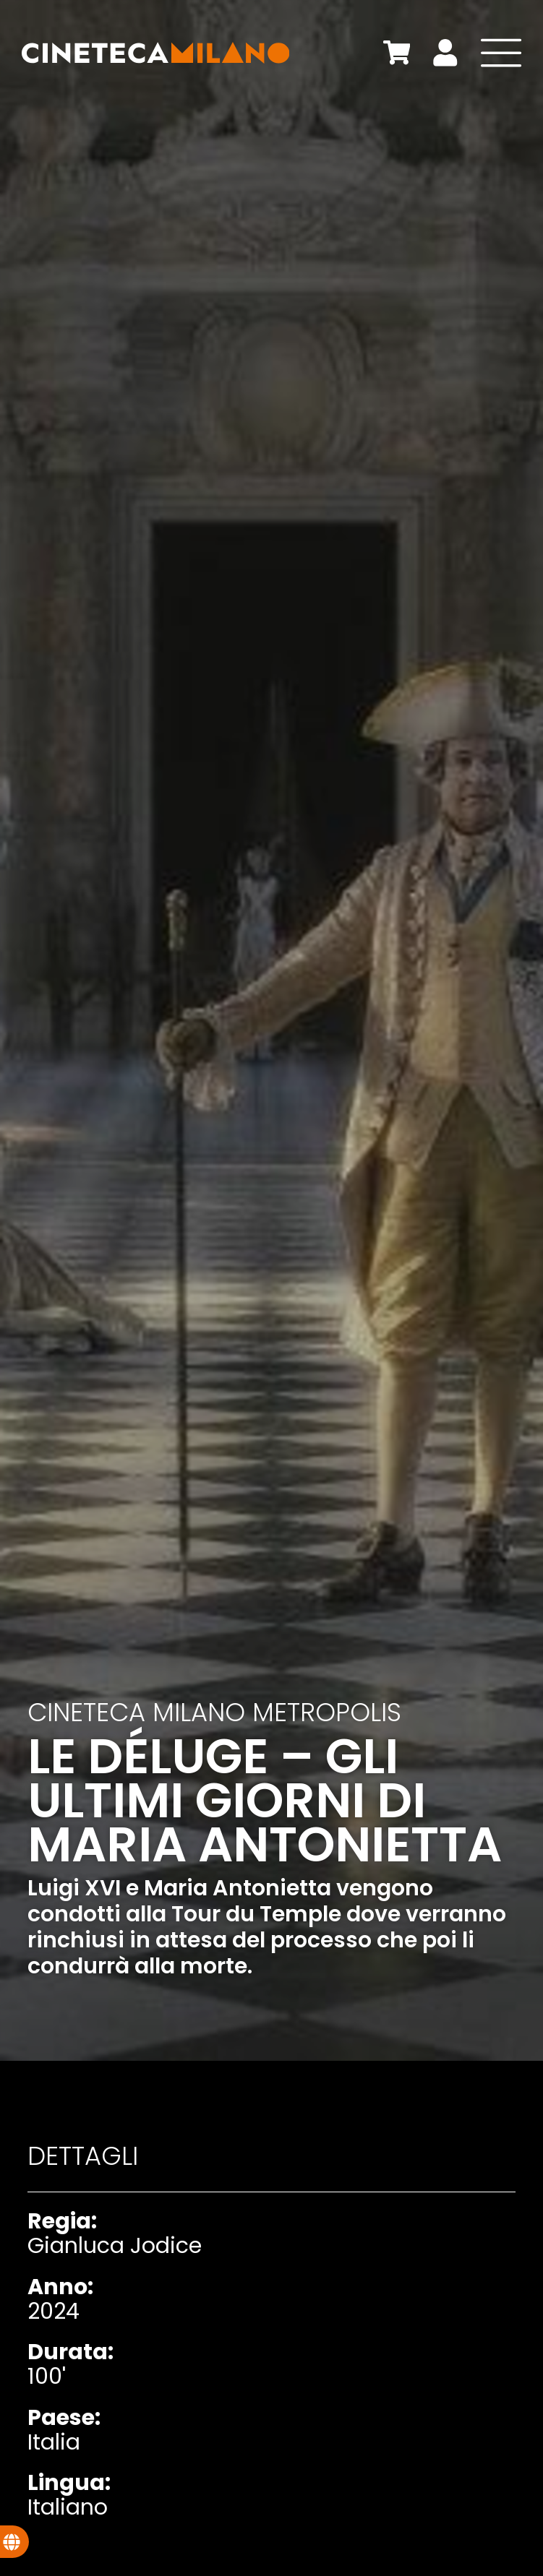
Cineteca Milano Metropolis (214, 1712)
